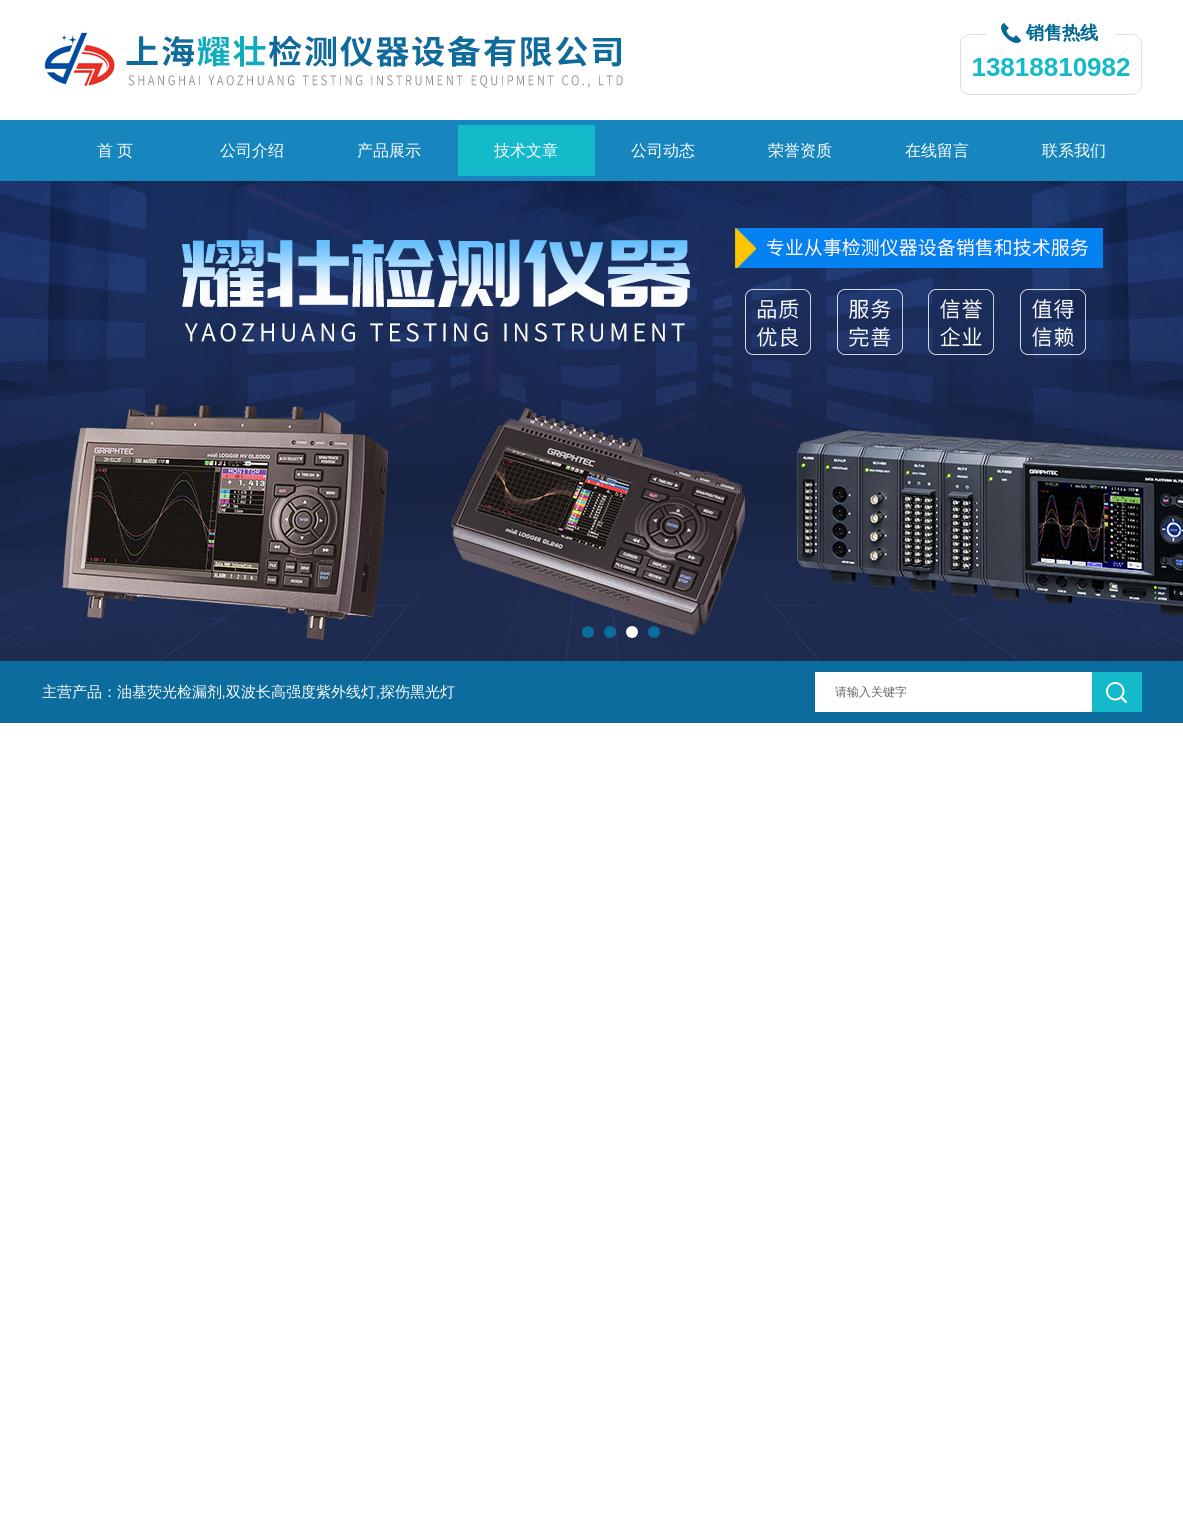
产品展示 (389, 150)
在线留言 (937, 150)
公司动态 (663, 150)
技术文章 (526, 150)
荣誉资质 (800, 150)
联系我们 (1074, 150)
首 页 (115, 150)
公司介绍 (252, 150)
